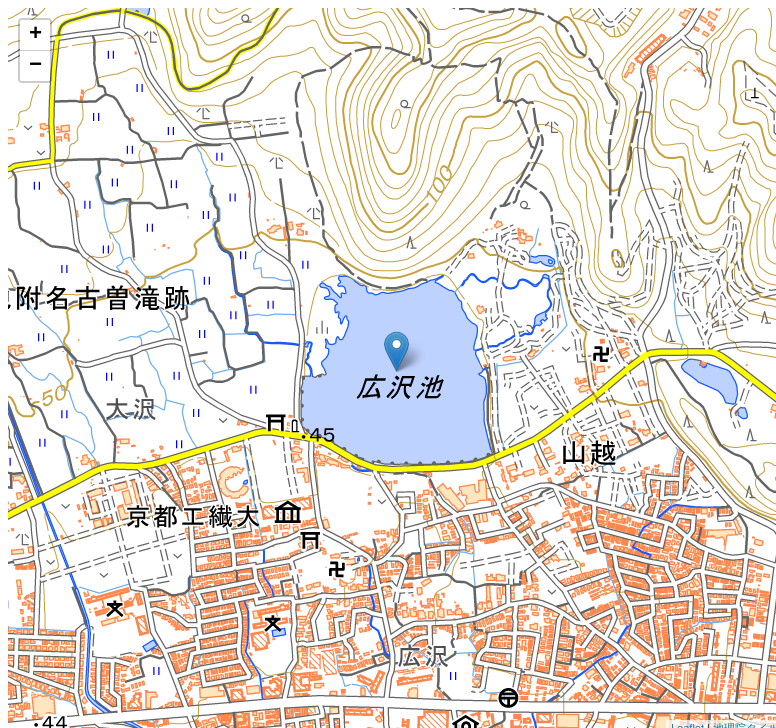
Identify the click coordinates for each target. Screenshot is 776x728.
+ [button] (35, 35)
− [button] (35, 66)
